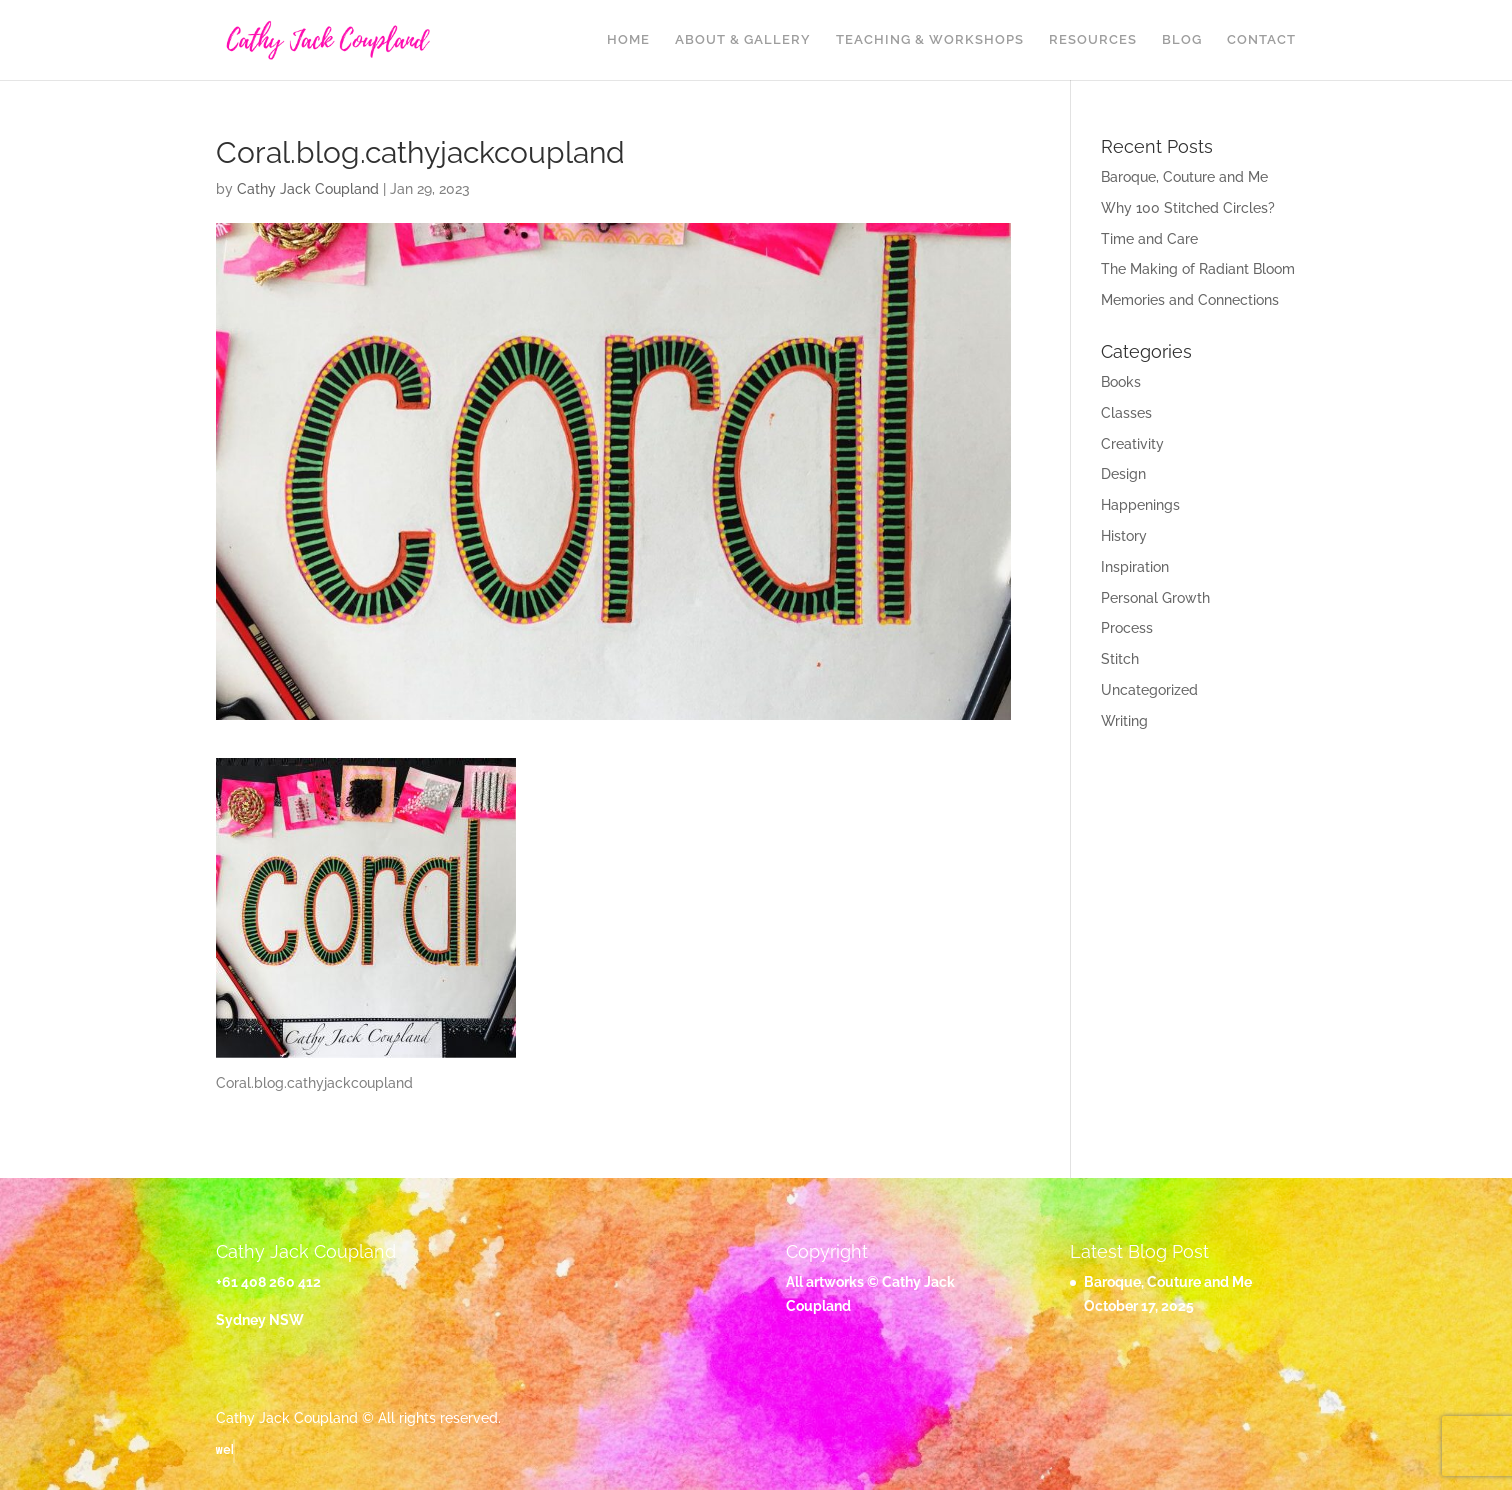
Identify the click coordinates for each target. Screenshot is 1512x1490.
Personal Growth (1155, 598)
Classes (1126, 413)
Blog (1182, 40)
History (1124, 536)
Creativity (1132, 444)
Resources (1093, 40)
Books (1121, 382)
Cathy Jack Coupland (308, 189)
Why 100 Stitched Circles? (1188, 208)
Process (1127, 628)
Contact (1261, 40)
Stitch (1120, 659)
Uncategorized (1149, 690)
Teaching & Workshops (930, 40)
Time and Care (1149, 239)
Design (1123, 474)
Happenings (1140, 505)
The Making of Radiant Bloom (1198, 269)
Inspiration (1135, 567)
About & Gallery (743, 40)
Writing (1124, 721)
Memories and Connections (1190, 300)
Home (628, 40)
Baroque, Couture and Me (1184, 177)
